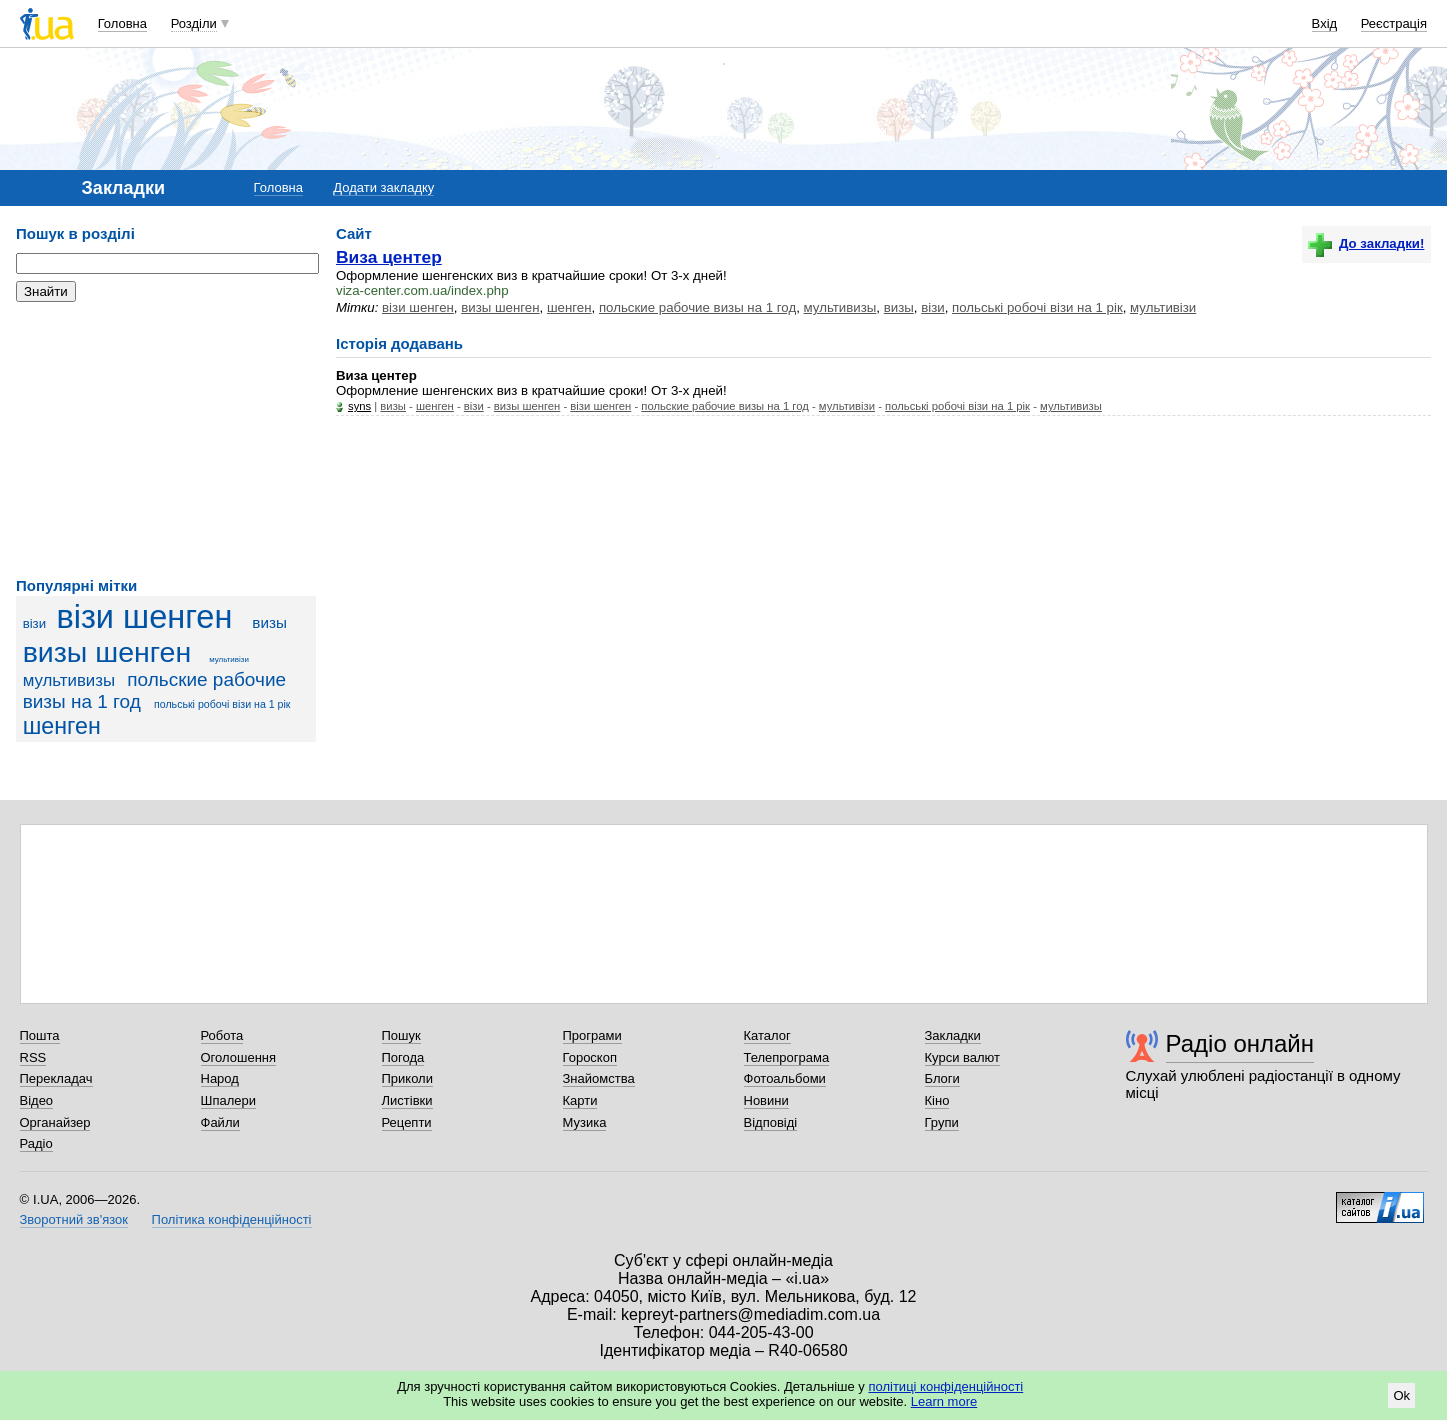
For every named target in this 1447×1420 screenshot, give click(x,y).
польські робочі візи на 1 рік (222, 704)
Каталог (767, 1035)
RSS (33, 1057)
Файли (220, 1122)
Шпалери (229, 1100)
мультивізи (229, 659)
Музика (585, 1122)
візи (35, 623)
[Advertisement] (166, 440)
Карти (580, 1100)
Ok (1401, 1395)
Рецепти (407, 1122)
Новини (766, 1100)
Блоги (942, 1078)
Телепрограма (787, 1057)
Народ (220, 1078)
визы (269, 622)
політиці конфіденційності (945, 1386)
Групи (942, 1122)
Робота (222, 1035)
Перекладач (56, 1078)
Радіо (36, 1143)
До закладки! (1366, 243)
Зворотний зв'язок (74, 1219)
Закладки (953, 1035)
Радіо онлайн (1240, 1043)
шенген (62, 726)
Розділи (194, 23)
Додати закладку (383, 187)
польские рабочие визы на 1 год (697, 307)
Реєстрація (1394, 23)
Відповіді (771, 1122)
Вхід (1325, 23)
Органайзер (55, 1122)
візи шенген (144, 617)
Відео (37, 1100)
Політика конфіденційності (232, 1219)
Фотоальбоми (785, 1078)
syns (359, 406)
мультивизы (69, 680)
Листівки (407, 1100)
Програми (592, 1035)
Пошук (401, 1035)
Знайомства (599, 1078)
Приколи (407, 1078)
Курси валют (963, 1057)
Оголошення (239, 1057)
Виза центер (389, 257)
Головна (122, 23)
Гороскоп (590, 1057)
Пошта (40, 1035)
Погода (403, 1057)
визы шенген (107, 652)
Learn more (944, 1401)
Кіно (937, 1100)
